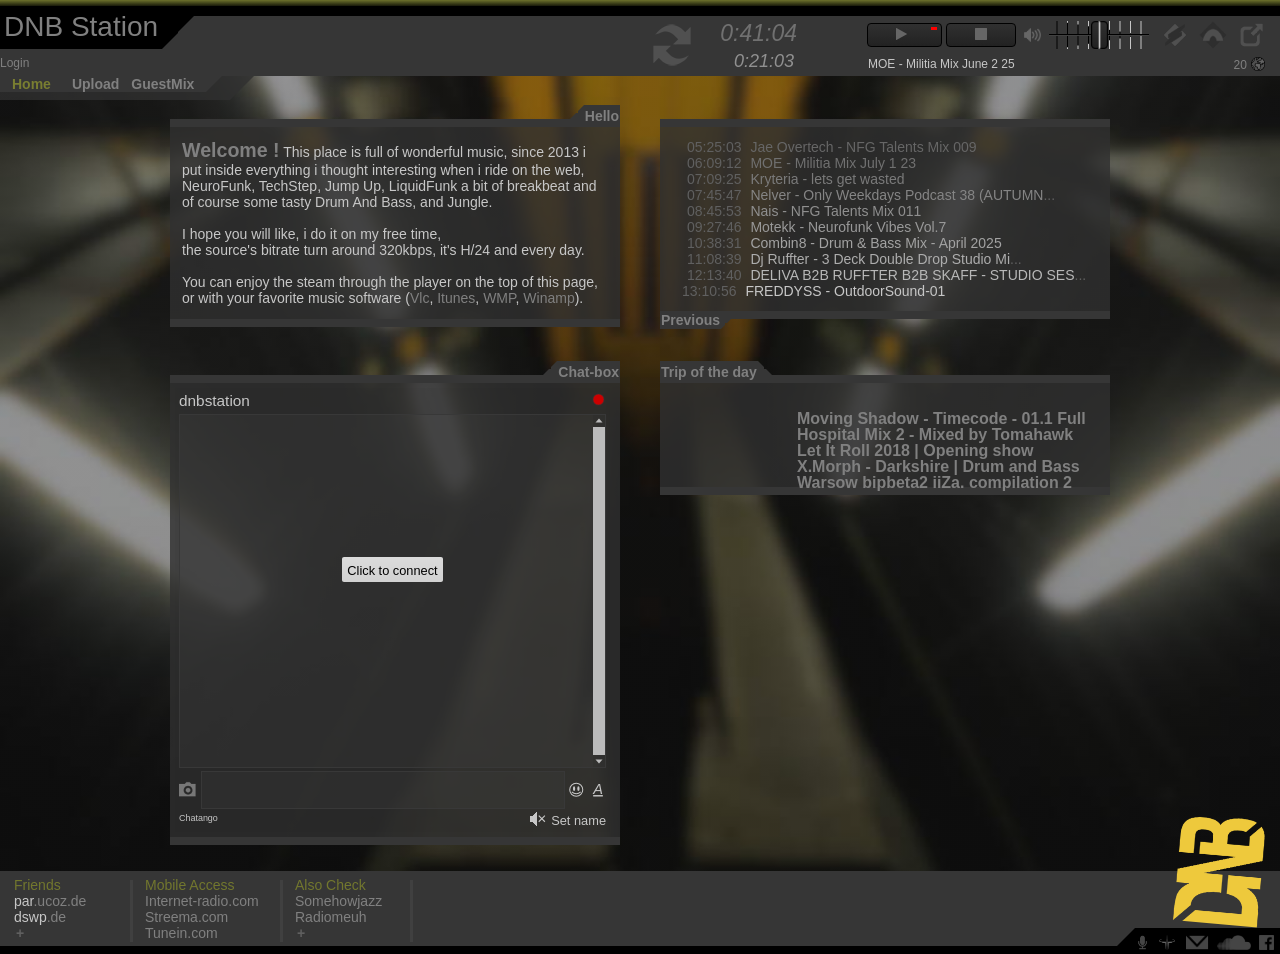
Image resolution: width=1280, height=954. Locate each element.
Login (14, 63)
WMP (499, 298)
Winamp (548, 298)
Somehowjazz (338, 901)
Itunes (456, 298)
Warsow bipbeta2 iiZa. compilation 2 (934, 482)
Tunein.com (181, 933)
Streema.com (186, 917)
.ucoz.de (50, 901)
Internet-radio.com (202, 901)
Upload (95, 84)
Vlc (419, 298)
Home (31, 84)
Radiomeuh (331, 917)
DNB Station (81, 26)
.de (40, 917)
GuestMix (162, 84)
